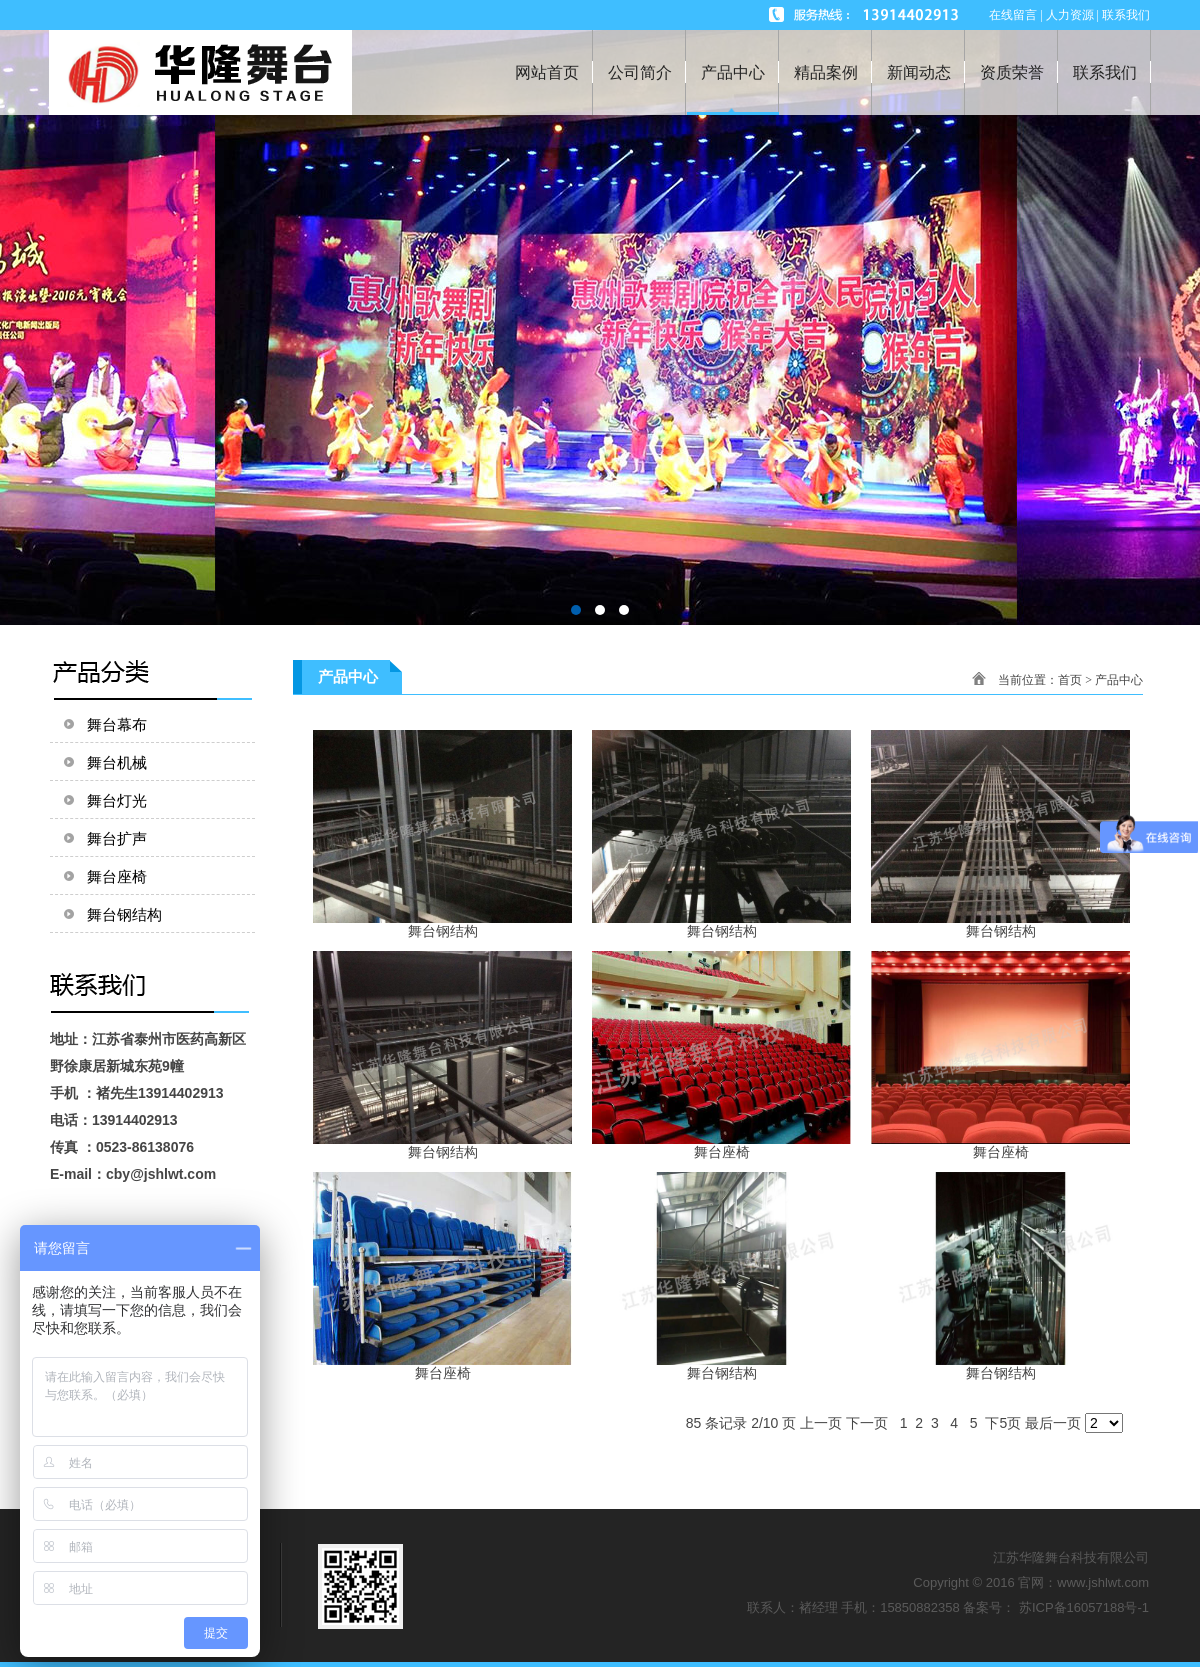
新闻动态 (919, 72)
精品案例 (826, 72)
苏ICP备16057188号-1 (1084, 1607)
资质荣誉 (1012, 72)
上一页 (821, 1423)
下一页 (867, 1423)
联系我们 (1105, 72)
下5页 (1003, 1423)
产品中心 (733, 72)
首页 (1070, 680)
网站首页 (547, 72)
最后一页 (1053, 1423)
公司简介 (640, 72)
